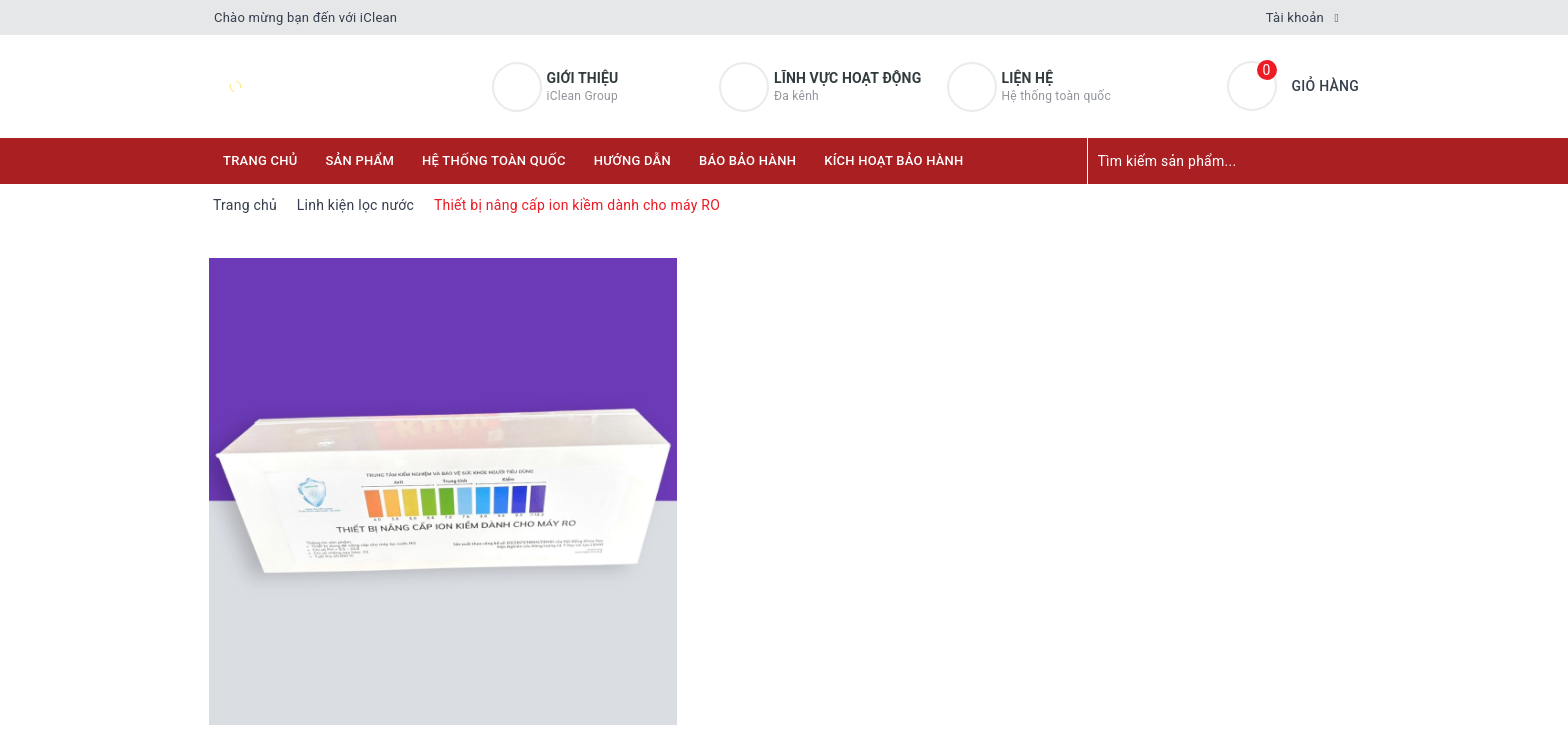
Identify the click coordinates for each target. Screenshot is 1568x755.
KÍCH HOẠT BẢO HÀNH (893, 160)
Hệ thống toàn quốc (494, 160)
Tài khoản (1295, 17)
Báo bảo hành (747, 160)
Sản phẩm (360, 160)
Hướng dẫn (632, 160)
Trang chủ (260, 160)
